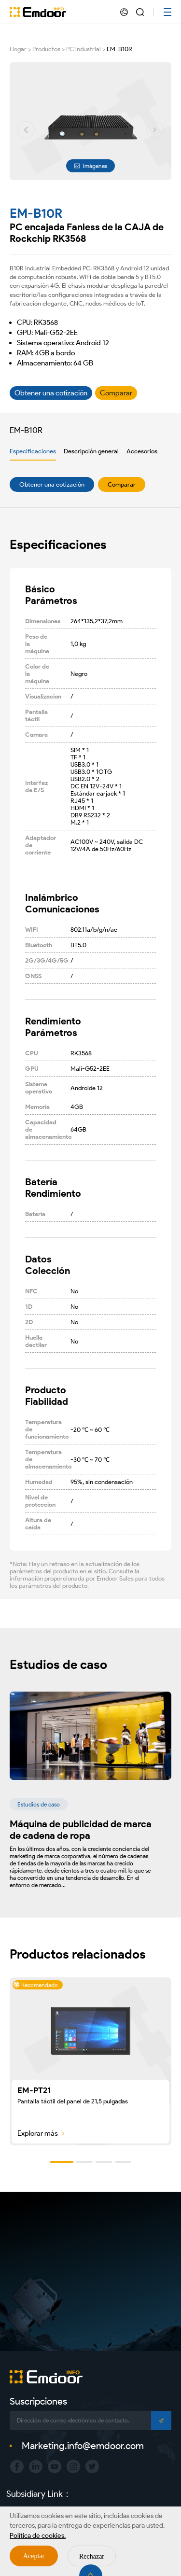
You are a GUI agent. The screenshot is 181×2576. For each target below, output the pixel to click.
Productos (46, 49)
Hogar (18, 49)
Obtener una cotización (51, 484)
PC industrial (83, 49)
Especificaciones (33, 451)
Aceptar (33, 2556)
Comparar (122, 484)
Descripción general (91, 451)
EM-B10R (119, 49)
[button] (26, 130)
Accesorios (141, 451)
